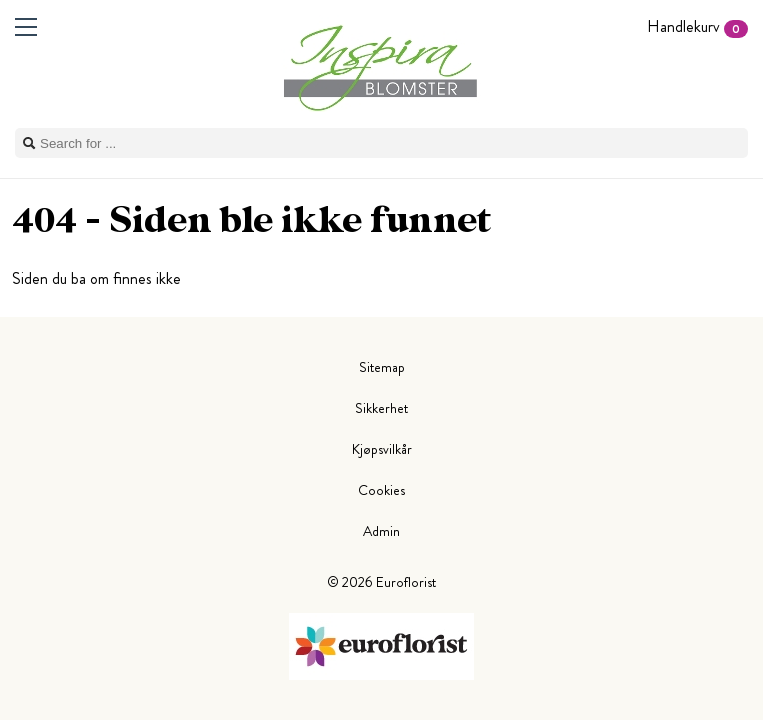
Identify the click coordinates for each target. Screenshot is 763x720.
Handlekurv (697, 26)
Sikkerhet (381, 408)
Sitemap (382, 367)
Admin (381, 531)
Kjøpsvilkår (382, 449)
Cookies (381, 490)
